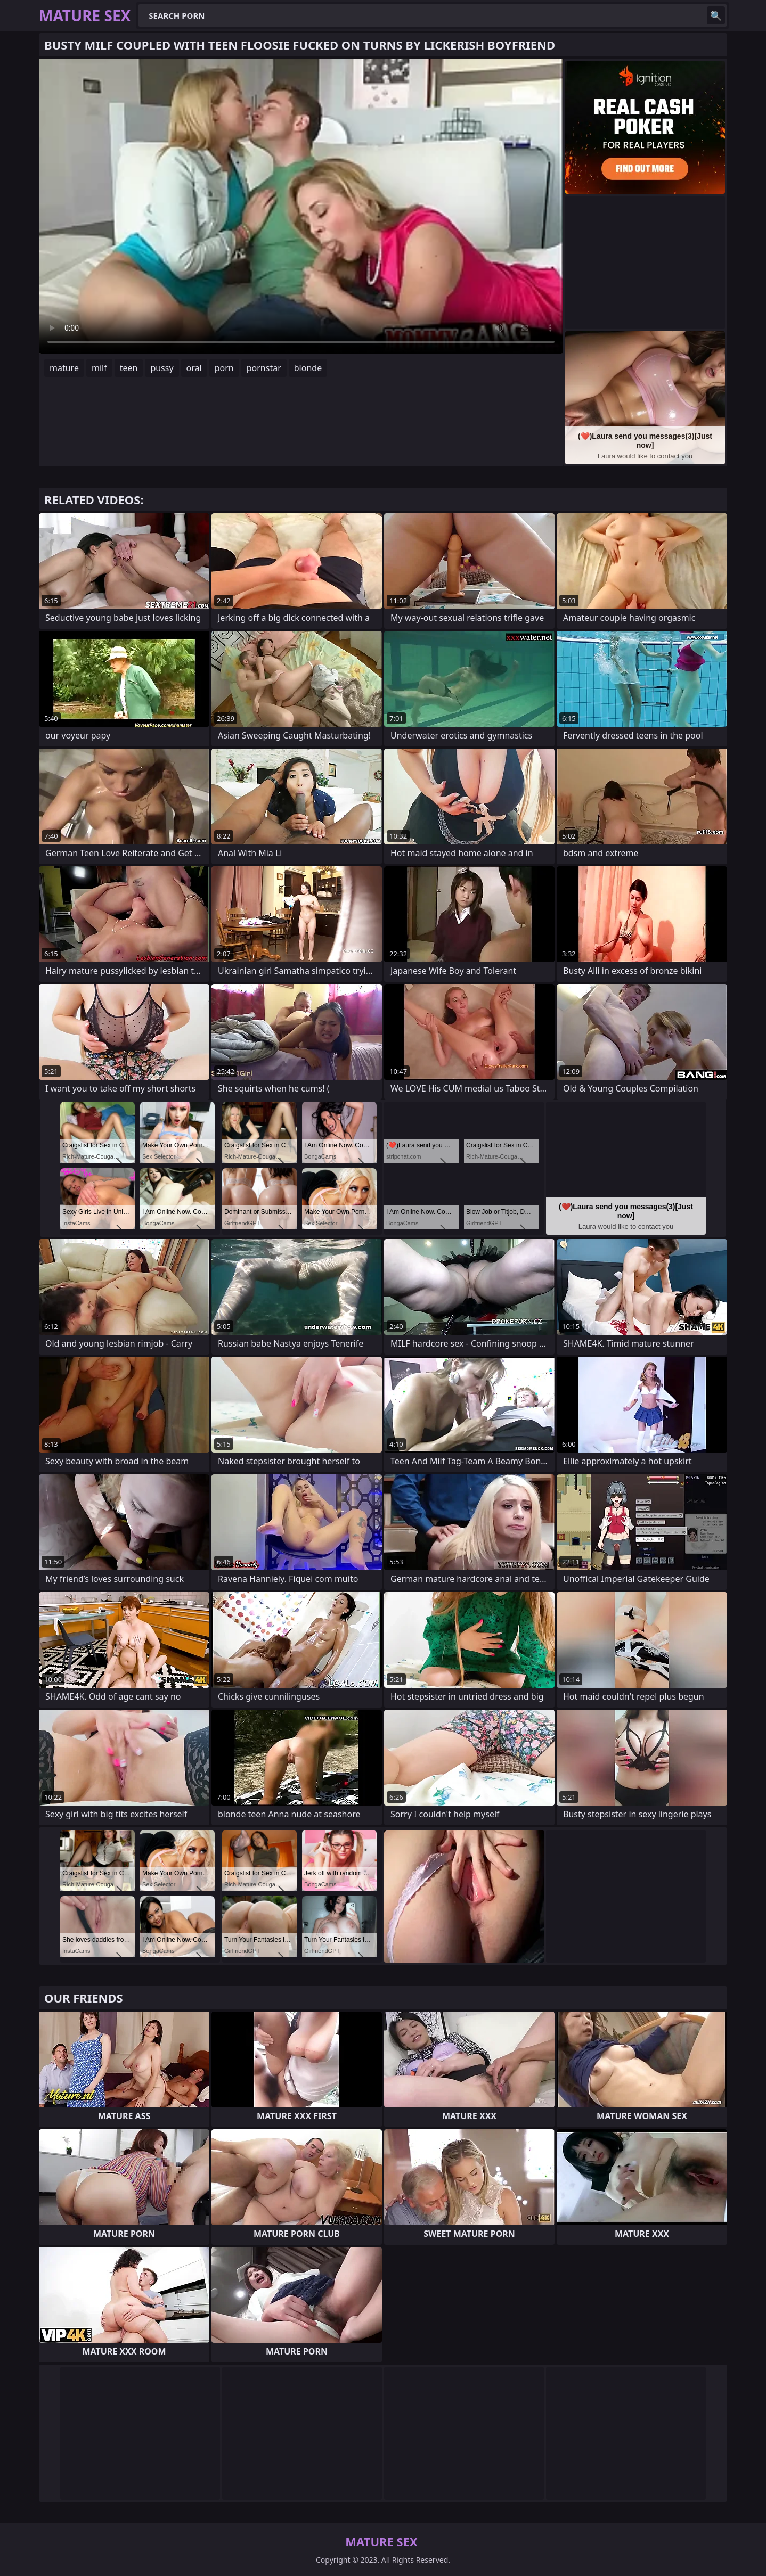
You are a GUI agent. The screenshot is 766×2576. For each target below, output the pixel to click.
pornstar (264, 368)
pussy (161, 368)
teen (129, 368)
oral (194, 368)
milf (99, 368)
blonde (308, 368)
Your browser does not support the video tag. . (301, 206)
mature (64, 368)
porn (224, 368)
